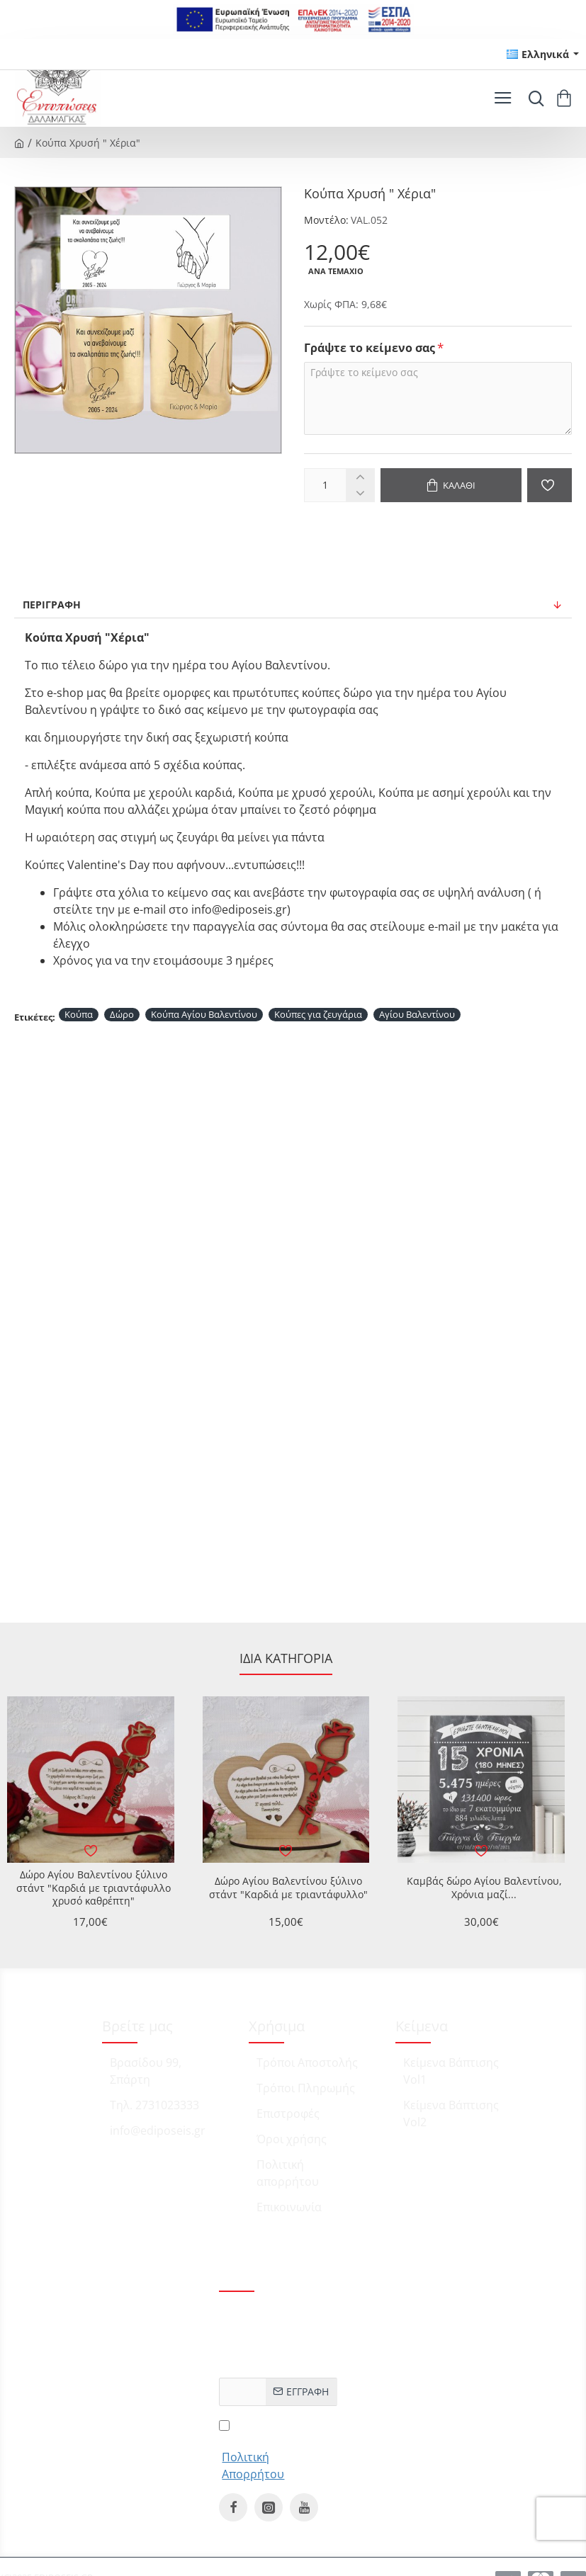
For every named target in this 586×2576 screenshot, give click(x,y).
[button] (451, 485)
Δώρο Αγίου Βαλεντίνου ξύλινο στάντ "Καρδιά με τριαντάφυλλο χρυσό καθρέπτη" (93, 1887)
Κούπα (78, 1014)
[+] (359, 477)
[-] (359, 493)
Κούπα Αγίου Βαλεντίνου (204, 1014)
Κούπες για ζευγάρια (318, 1014)
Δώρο (122, 1014)
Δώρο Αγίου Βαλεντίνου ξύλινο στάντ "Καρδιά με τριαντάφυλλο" (288, 1887)
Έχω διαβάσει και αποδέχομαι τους (278, 2449)
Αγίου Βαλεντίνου (417, 1014)
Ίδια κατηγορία (286, 1658)
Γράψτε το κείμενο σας (369, 348)
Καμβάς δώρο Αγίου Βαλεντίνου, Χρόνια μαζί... (484, 1887)
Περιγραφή (52, 604)
